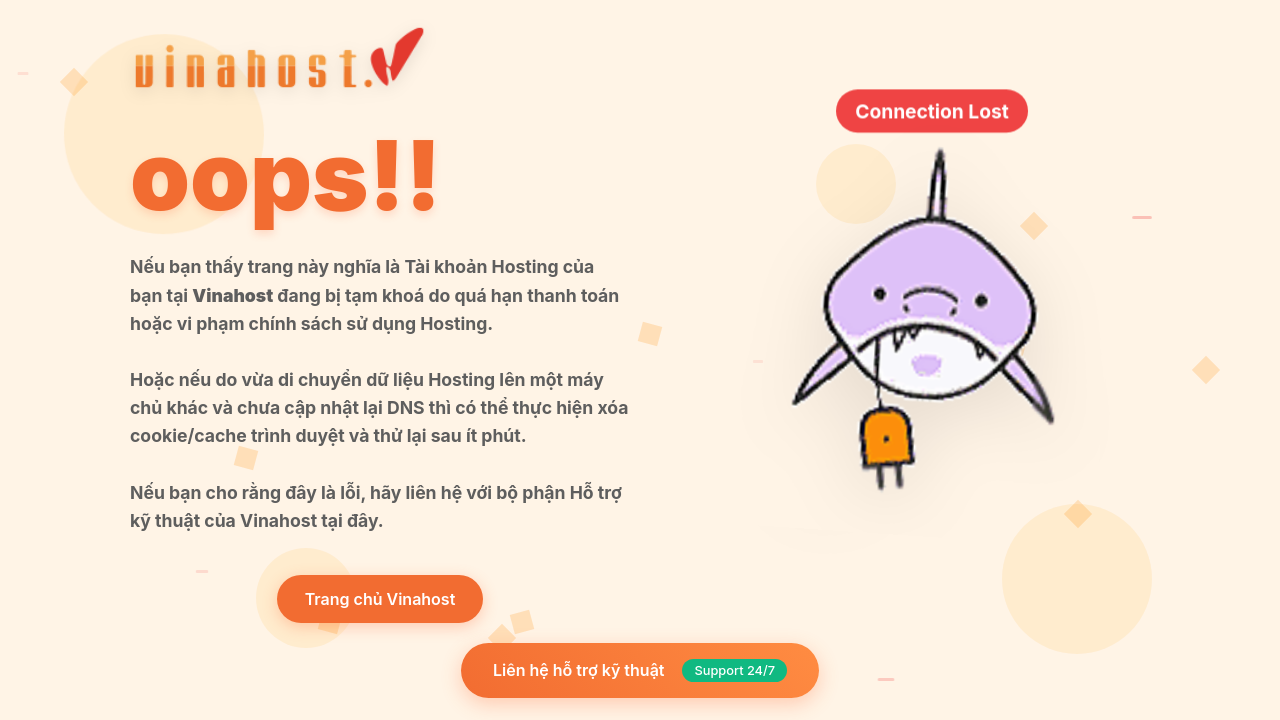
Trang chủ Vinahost (380, 599)
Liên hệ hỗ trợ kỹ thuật (640, 670)
